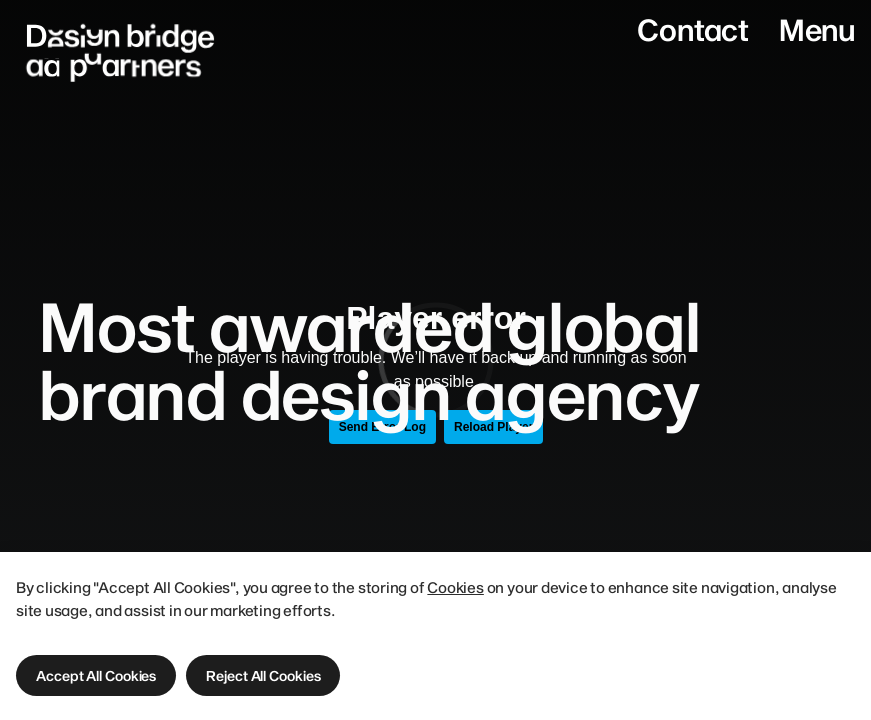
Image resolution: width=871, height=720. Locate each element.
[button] (96, 675)
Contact (692, 29)
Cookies (455, 587)
